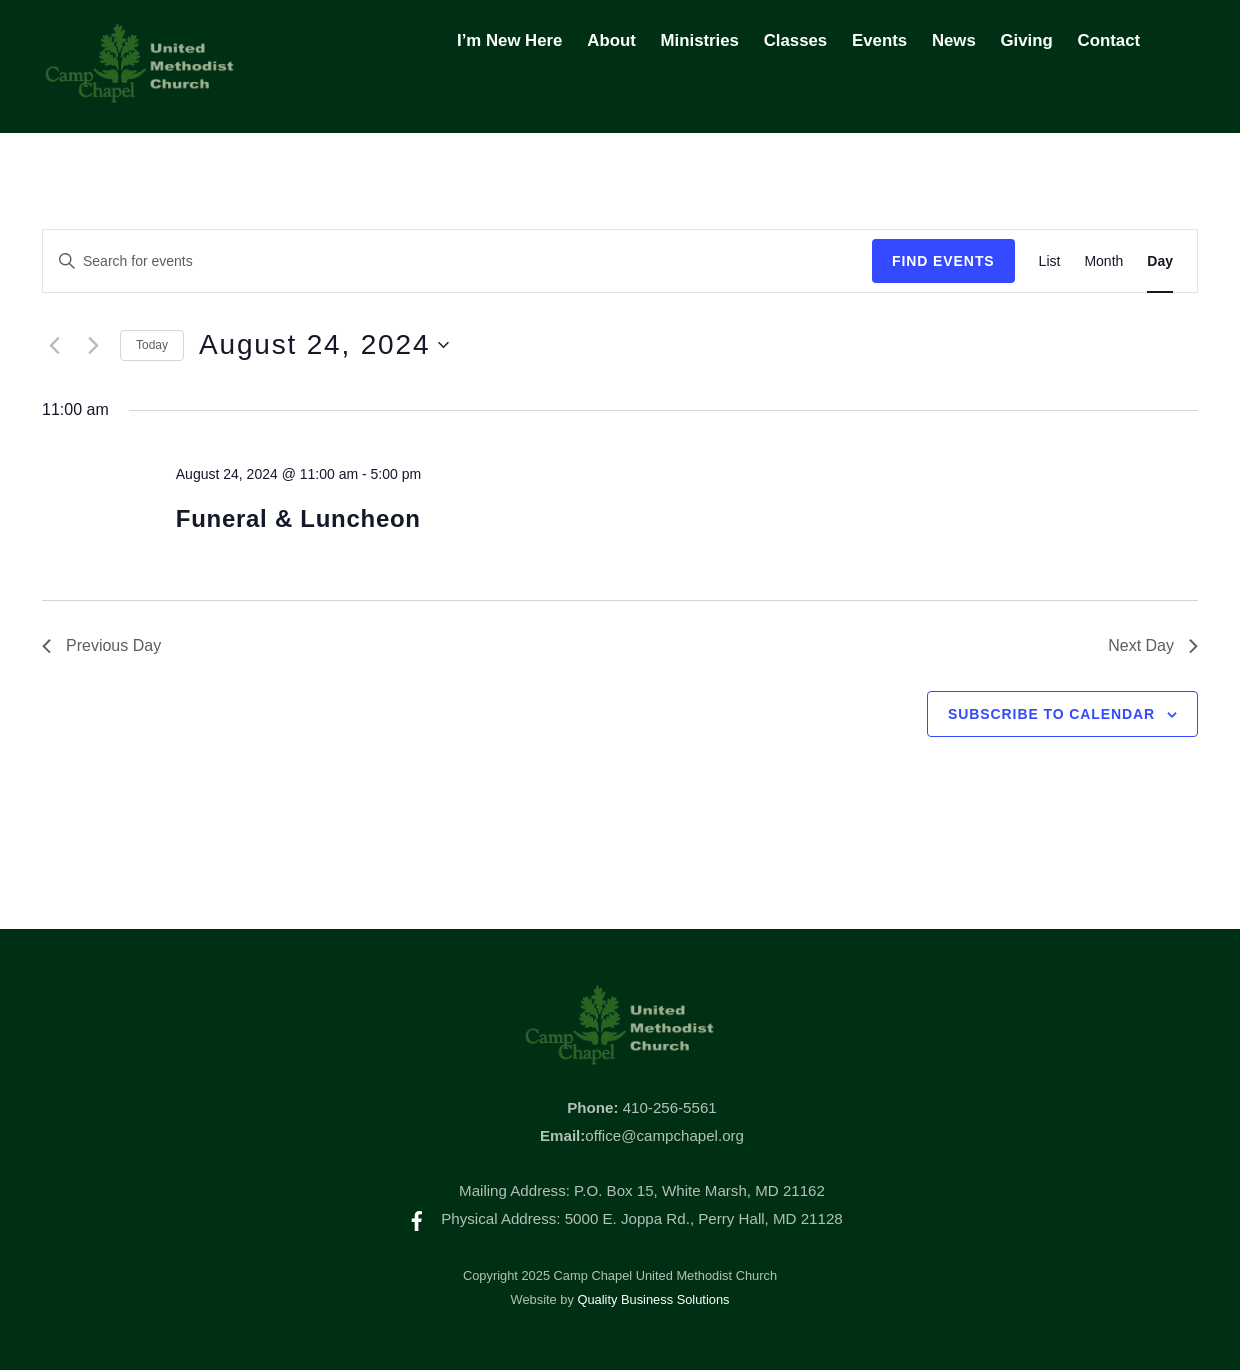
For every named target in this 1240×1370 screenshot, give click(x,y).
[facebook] (417, 1218)
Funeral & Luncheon (298, 518)
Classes (795, 40)
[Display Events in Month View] (1103, 261)
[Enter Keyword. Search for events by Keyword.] (457, 261)
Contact (1109, 40)
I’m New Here (509, 40)
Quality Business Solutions (653, 1299)
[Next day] (93, 345)
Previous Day (101, 645)
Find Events (943, 261)
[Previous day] (54, 345)
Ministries (700, 40)
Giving (1027, 40)
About (611, 40)
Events (879, 40)
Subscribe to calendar (1051, 714)
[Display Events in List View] (1050, 261)
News (954, 40)
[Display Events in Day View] (1160, 261)
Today (152, 345)
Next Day (1153, 645)
